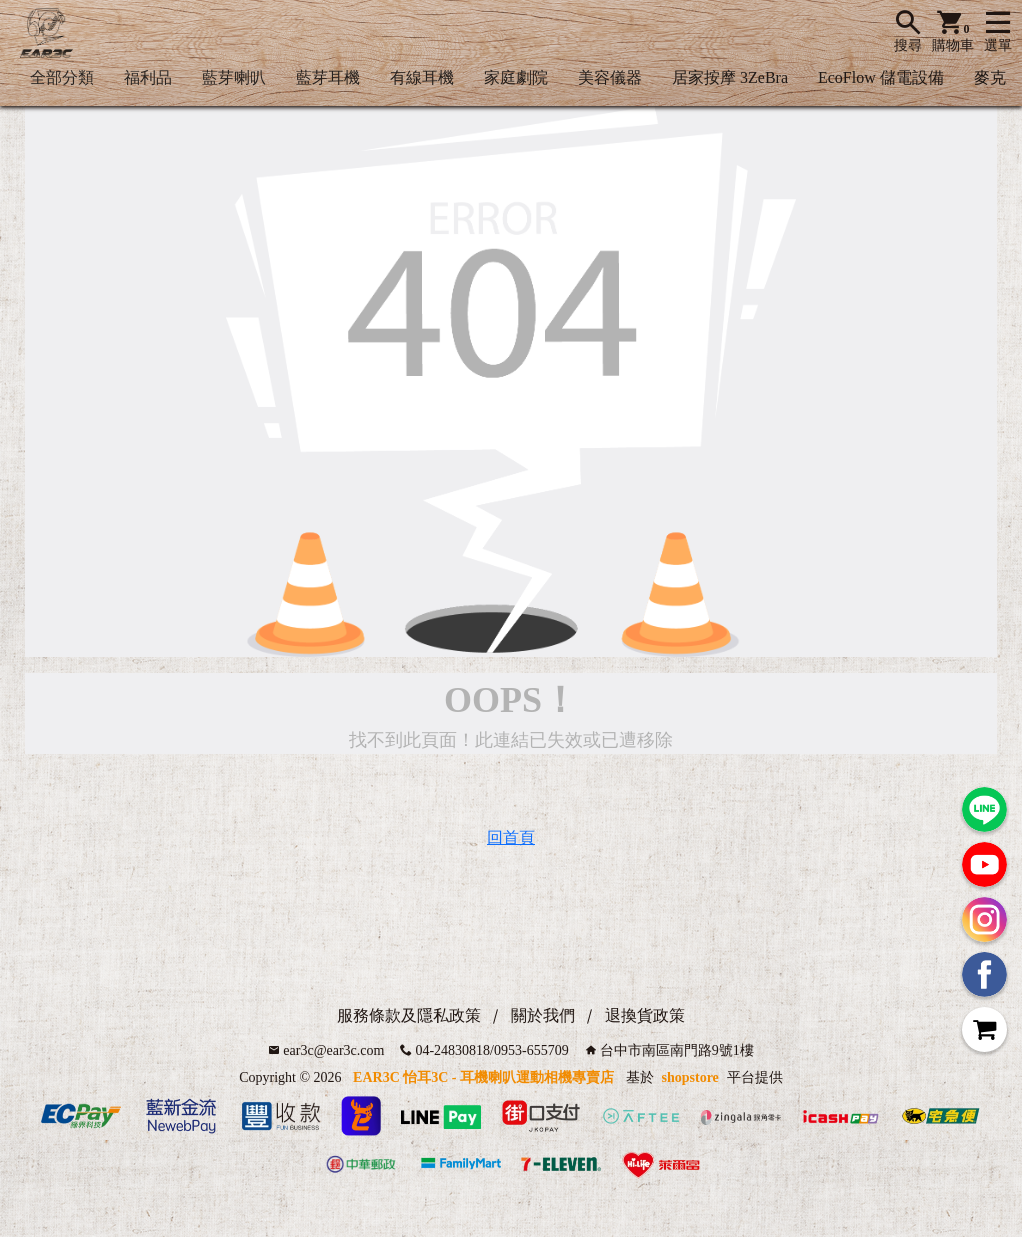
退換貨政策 (645, 1015)
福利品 (148, 77)
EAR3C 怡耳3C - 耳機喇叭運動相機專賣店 (483, 1077)
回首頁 (511, 837)
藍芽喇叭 (234, 77)
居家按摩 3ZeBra (730, 77)
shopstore (690, 1077)
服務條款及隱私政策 (409, 1015)
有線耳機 (422, 77)
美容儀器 (610, 77)
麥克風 (998, 77)
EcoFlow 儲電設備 (881, 77)
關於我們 (543, 1015)
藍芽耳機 (328, 77)
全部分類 (62, 77)
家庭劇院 (516, 77)
